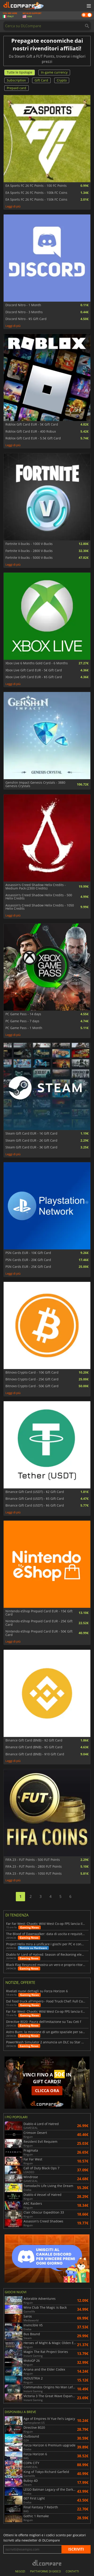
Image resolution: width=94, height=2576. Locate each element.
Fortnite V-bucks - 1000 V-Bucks (29, 543)
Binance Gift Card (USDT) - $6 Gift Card (34, 1505)
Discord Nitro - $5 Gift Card (26, 318)
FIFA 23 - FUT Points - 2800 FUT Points (33, 1866)
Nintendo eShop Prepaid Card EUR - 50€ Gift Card (39, 1633)
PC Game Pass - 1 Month (23, 1027)
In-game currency (54, 72)
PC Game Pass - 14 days (23, 1014)
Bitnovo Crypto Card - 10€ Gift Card (32, 1372)
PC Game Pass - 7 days (22, 1021)
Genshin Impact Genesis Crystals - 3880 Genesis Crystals (35, 784)
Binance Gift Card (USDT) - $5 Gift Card (34, 1498)
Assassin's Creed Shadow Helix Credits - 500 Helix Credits (38, 897)
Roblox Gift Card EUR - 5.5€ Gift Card (33, 438)
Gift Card (41, 80)
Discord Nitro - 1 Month (23, 305)
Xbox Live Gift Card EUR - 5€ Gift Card (33, 670)
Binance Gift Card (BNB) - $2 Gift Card (33, 1740)
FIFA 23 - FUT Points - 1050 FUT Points (33, 1873)
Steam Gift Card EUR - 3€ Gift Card (31, 1147)
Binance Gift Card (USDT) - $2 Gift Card (34, 1491)
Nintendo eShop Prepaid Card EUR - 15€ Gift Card (39, 1613)
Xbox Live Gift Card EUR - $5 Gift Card (33, 677)
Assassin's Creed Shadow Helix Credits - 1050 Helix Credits (39, 907)
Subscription (16, 80)
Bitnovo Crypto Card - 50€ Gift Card (32, 1386)
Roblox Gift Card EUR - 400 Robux (30, 431)
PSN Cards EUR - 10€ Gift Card (28, 1252)
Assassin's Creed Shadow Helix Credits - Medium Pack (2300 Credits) (35, 886)
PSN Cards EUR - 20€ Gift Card (28, 1259)
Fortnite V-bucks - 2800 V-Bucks (29, 550)
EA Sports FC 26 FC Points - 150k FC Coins (36, 199)
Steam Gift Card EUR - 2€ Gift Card (31, 1140)
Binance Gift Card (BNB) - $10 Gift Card (34, 1754)
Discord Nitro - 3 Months (24, 312)
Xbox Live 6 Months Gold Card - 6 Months (36, 663)
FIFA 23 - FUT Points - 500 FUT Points (32, 1859)
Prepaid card (16, 88)
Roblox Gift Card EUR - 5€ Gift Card (31, 424)
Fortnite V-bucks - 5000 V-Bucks (29, 557)
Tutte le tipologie (19, 72)
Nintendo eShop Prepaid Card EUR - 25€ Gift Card (39, 1623)
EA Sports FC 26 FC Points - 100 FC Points (36, 185)
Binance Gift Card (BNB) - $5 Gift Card (33, 1747)
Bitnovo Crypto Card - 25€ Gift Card (32, 1379)
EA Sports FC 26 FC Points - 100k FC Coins (36, 192)
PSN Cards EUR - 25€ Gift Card (28, 1266)
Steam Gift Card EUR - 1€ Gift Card (31, 1133)
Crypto (62, 80)
